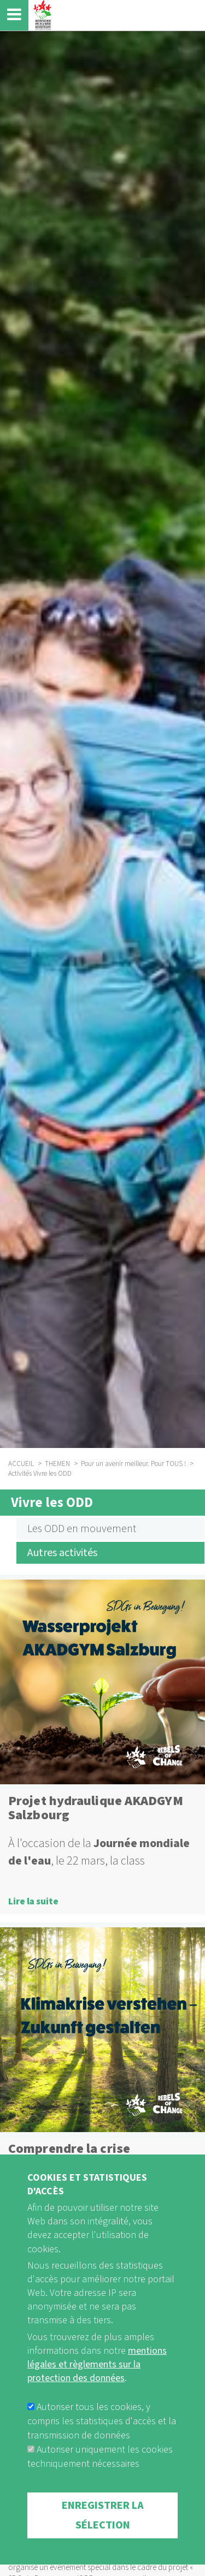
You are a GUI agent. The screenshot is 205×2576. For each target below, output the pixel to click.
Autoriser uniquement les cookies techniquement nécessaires (100, 2487)
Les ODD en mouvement (81, 1528)
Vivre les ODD (52, 1502)
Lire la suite (33, 1901)
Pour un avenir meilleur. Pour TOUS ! (133, 1464)
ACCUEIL (21, 1464)
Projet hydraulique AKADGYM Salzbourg (95, 1808)
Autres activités (62, 1552)
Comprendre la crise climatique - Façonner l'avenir (98, 2156)
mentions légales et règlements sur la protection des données (97, 2393)
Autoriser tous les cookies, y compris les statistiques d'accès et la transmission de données (101, 2451)
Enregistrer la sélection (103, 2545)
